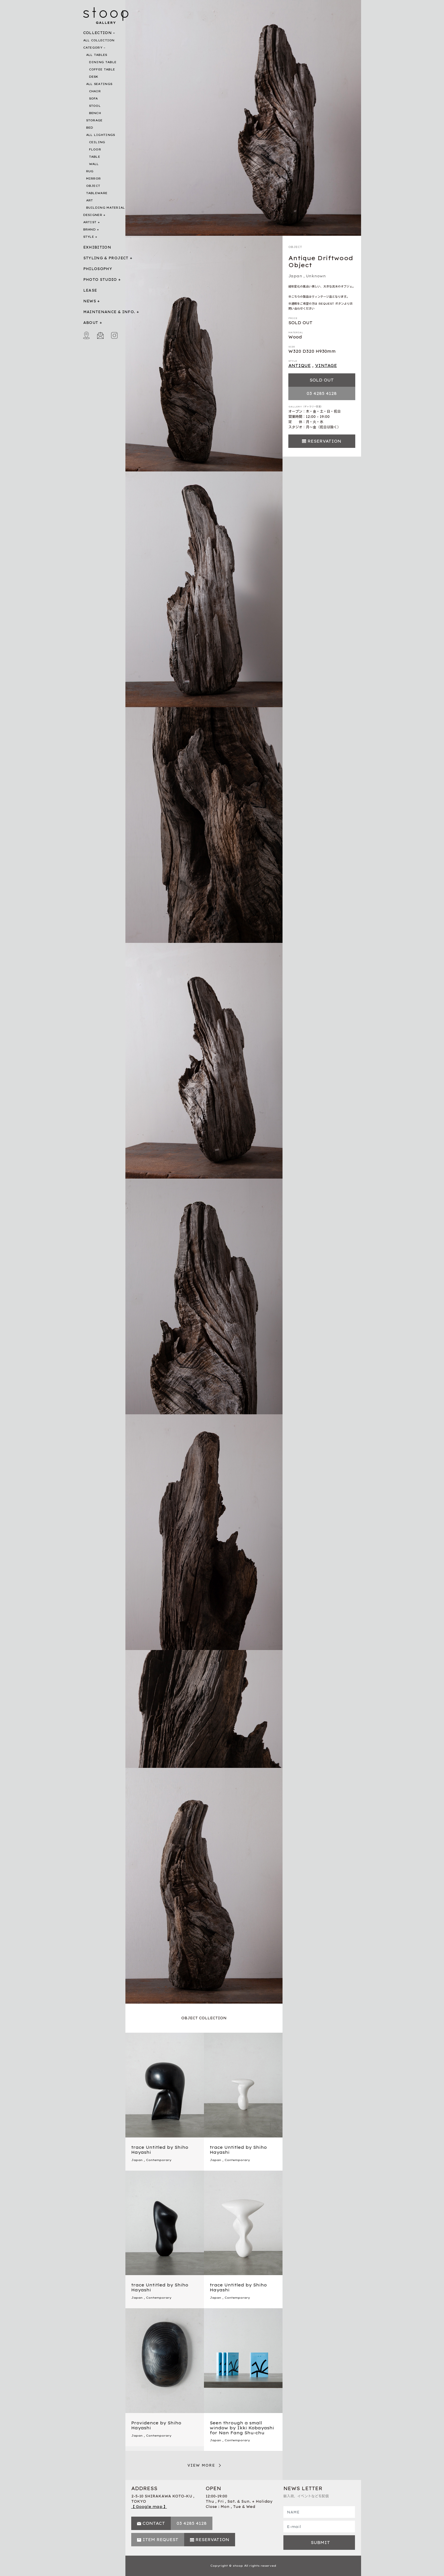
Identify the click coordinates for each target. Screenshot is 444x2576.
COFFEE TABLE (102, 69)
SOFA (93, 98)
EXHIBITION (97, 247)
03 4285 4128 (322, 393)
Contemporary (158, 2160)
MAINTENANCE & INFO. (109, 312)
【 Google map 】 (149, 2506)
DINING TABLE (103, 62)
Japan (295, 276)
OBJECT (93, 186)
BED (89, 127)
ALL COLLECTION (99, 40)
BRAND (89, 229)
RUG (90, 171)
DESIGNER (92, 215)
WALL (94, 164)
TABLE (94, 157)
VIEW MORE (201, 2465)
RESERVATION (324, 441)
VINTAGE (326, 365)
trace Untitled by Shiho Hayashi (159, 2150)
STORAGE (94, 120)
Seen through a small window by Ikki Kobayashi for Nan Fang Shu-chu (242, 2427)
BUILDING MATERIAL (105, 208)
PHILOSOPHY (97, 269)
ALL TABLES (96, 55)
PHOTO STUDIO (100, 279)
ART (89, 200)
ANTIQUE (299, 365)
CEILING (97, 142)
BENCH (95, 113)
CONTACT (154, 2523)
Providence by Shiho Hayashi (156, 2425)
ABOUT (90, 322)
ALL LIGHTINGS (100, 135)
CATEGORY (92, 47)
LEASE (90, 290)
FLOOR (95, 149)
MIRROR (93, 178)
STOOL (95, 106)
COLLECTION (97, 33)
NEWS (89, 301)
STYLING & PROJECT (106, 258)
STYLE (88, 237)
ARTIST (90, 222)
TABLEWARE (97, 193)
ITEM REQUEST (160, 2539)
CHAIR (95, 91)
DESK (93, 77)
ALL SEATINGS (99, 84)
